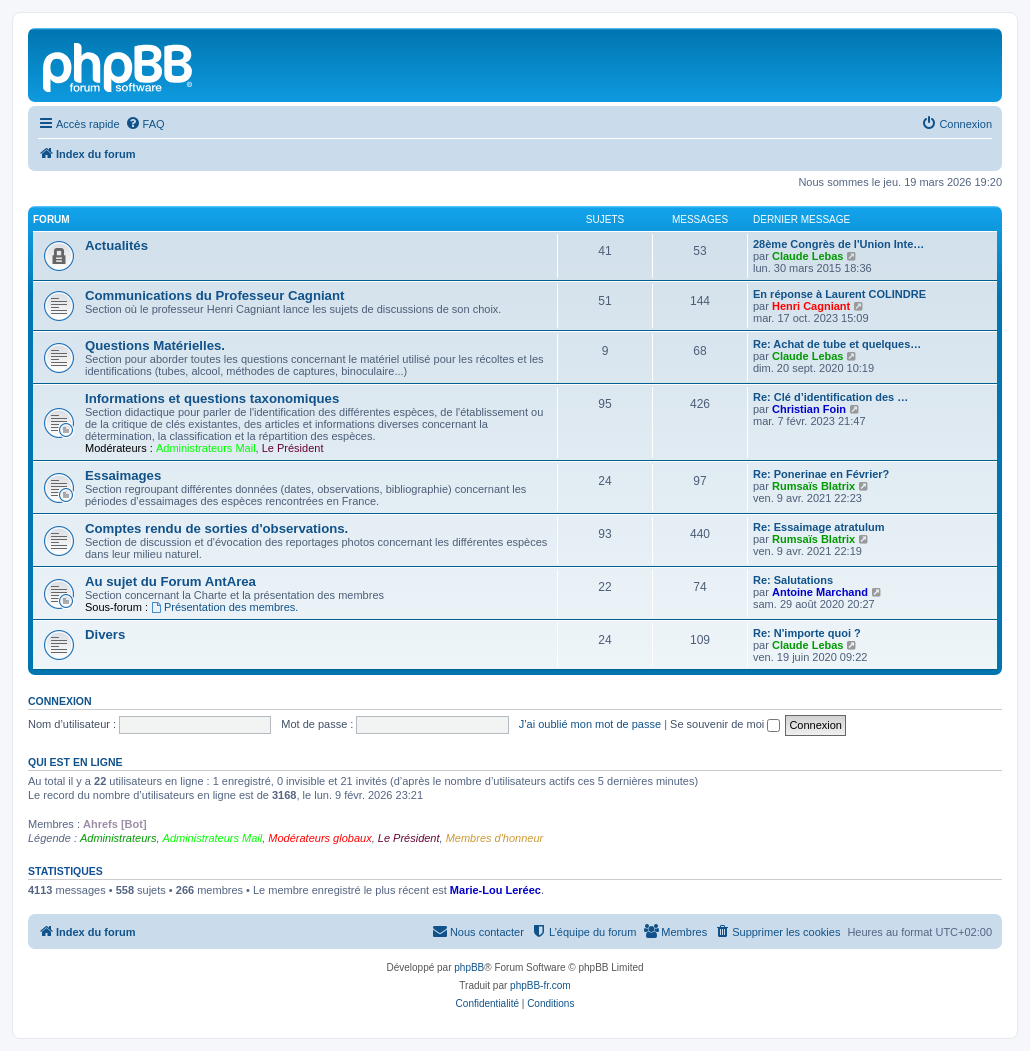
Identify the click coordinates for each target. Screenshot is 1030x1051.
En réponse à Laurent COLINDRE (839, 294)
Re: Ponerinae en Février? (821, 474)
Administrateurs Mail (206, 448)
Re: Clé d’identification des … (830, 397)
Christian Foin (809, 409)
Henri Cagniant (811, 306)
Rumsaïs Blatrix (813, 486)
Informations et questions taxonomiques (212, 398)
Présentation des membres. (224, 607)
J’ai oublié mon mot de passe (590, 724)
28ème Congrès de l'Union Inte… (838, 244)
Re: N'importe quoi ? (807, 633)
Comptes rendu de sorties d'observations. (216, 528)
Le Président (293, 448)
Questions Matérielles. (155, 345)
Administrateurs (118, 838)
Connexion (60, 701)
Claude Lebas (808, 256)
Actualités (116, 245)
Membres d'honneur (495, 838)
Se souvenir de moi (725, 724)
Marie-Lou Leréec (495, 890)
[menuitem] (145, 124)
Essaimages (123, 475)
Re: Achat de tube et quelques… (837, 344)
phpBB (469, 967)
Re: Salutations (793, 580)
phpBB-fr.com (540, 985)
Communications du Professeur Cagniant (214, 295)
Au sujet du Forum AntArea (170, 581)
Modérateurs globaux (319, 838)
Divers (105, 634)
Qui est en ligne (75, 762)
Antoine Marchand (820, 592)
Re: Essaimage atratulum (818, 527)
